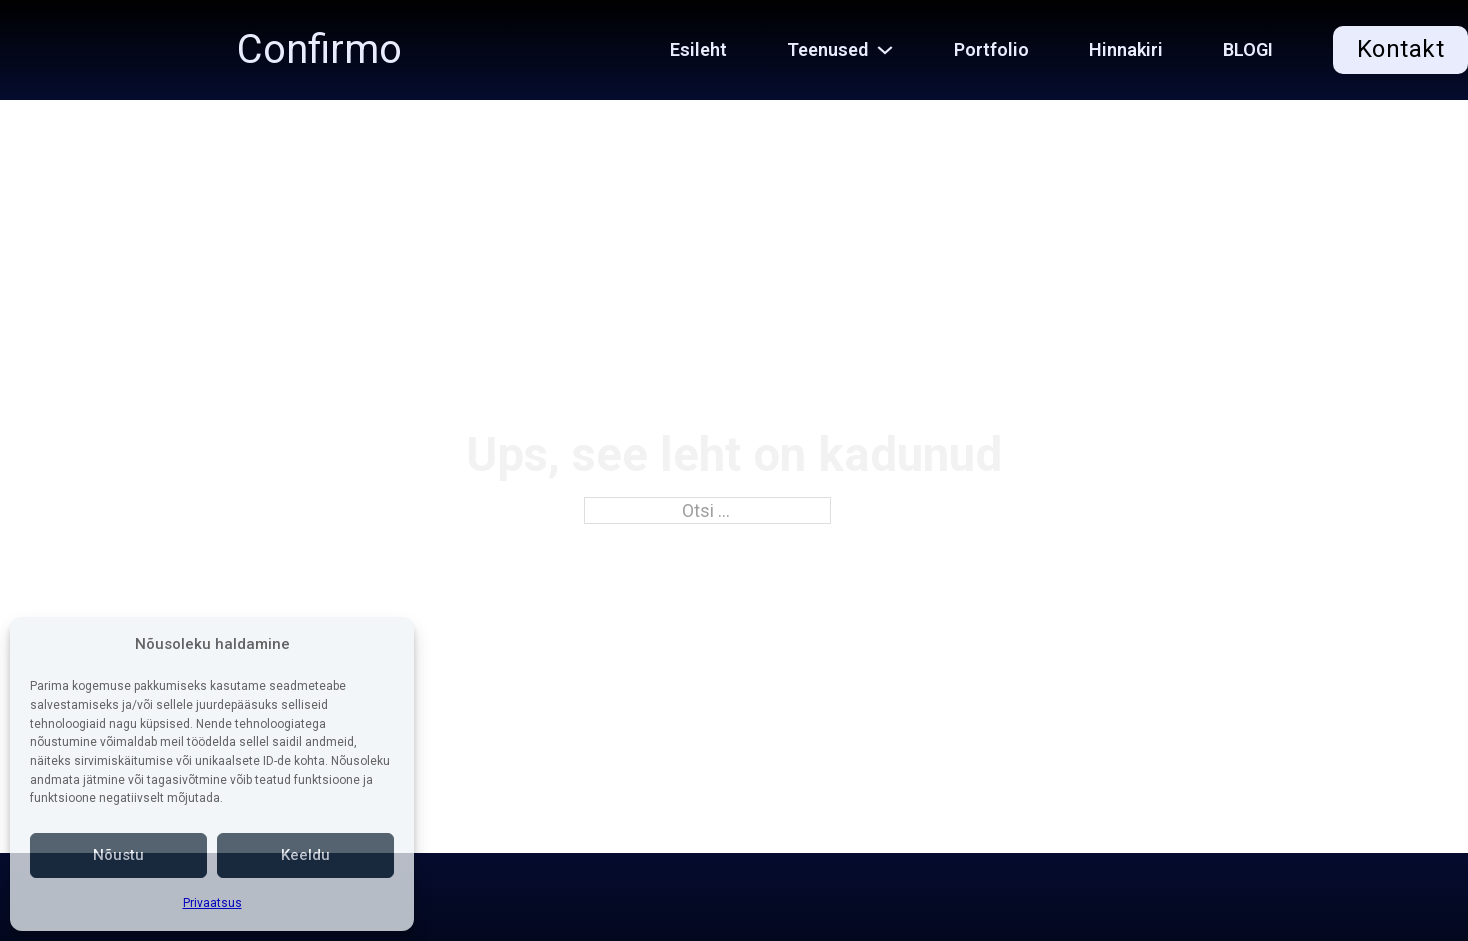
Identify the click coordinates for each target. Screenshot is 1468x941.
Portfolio (991, 49)
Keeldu (305, 855)
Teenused (827, 49)
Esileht (698, 49)
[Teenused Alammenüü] (896, 50)
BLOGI (1248, 49)
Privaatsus (212, 903)
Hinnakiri (1126, 49)
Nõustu (118, 855)
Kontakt (1401, 49)
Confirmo (319, 50)
